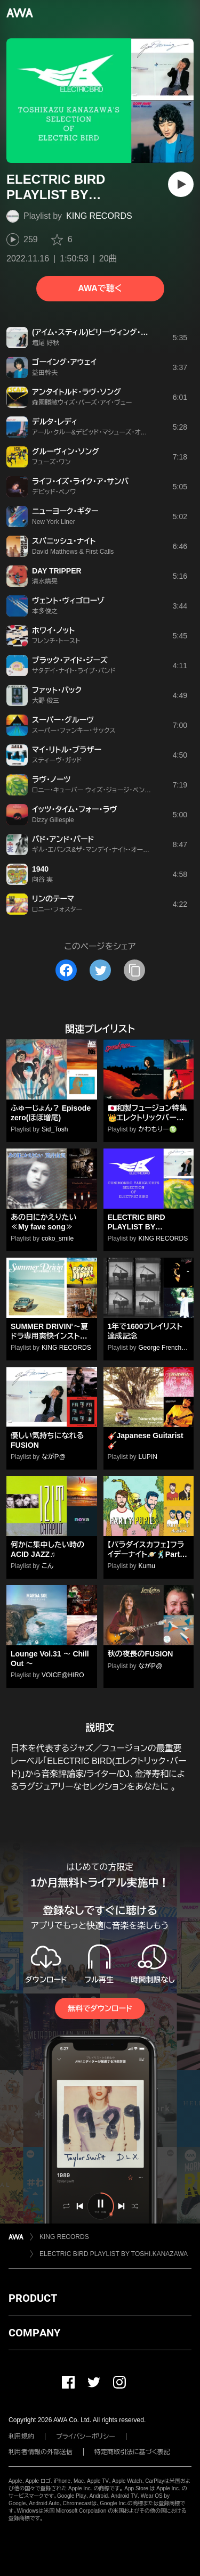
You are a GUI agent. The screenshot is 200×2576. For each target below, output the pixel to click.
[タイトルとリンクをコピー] (134, 970)
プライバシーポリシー (85, 2436)
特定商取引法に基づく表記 (132, 2452)
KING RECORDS (99, 215)
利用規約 (21, 2436)
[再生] (181, 184)
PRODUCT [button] (33, 2298)
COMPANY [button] (34, 2332)
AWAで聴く (100, 288)
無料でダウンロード (100, 2008)
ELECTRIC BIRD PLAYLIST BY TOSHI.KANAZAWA (113, 2254)
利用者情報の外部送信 (41, 2452)
